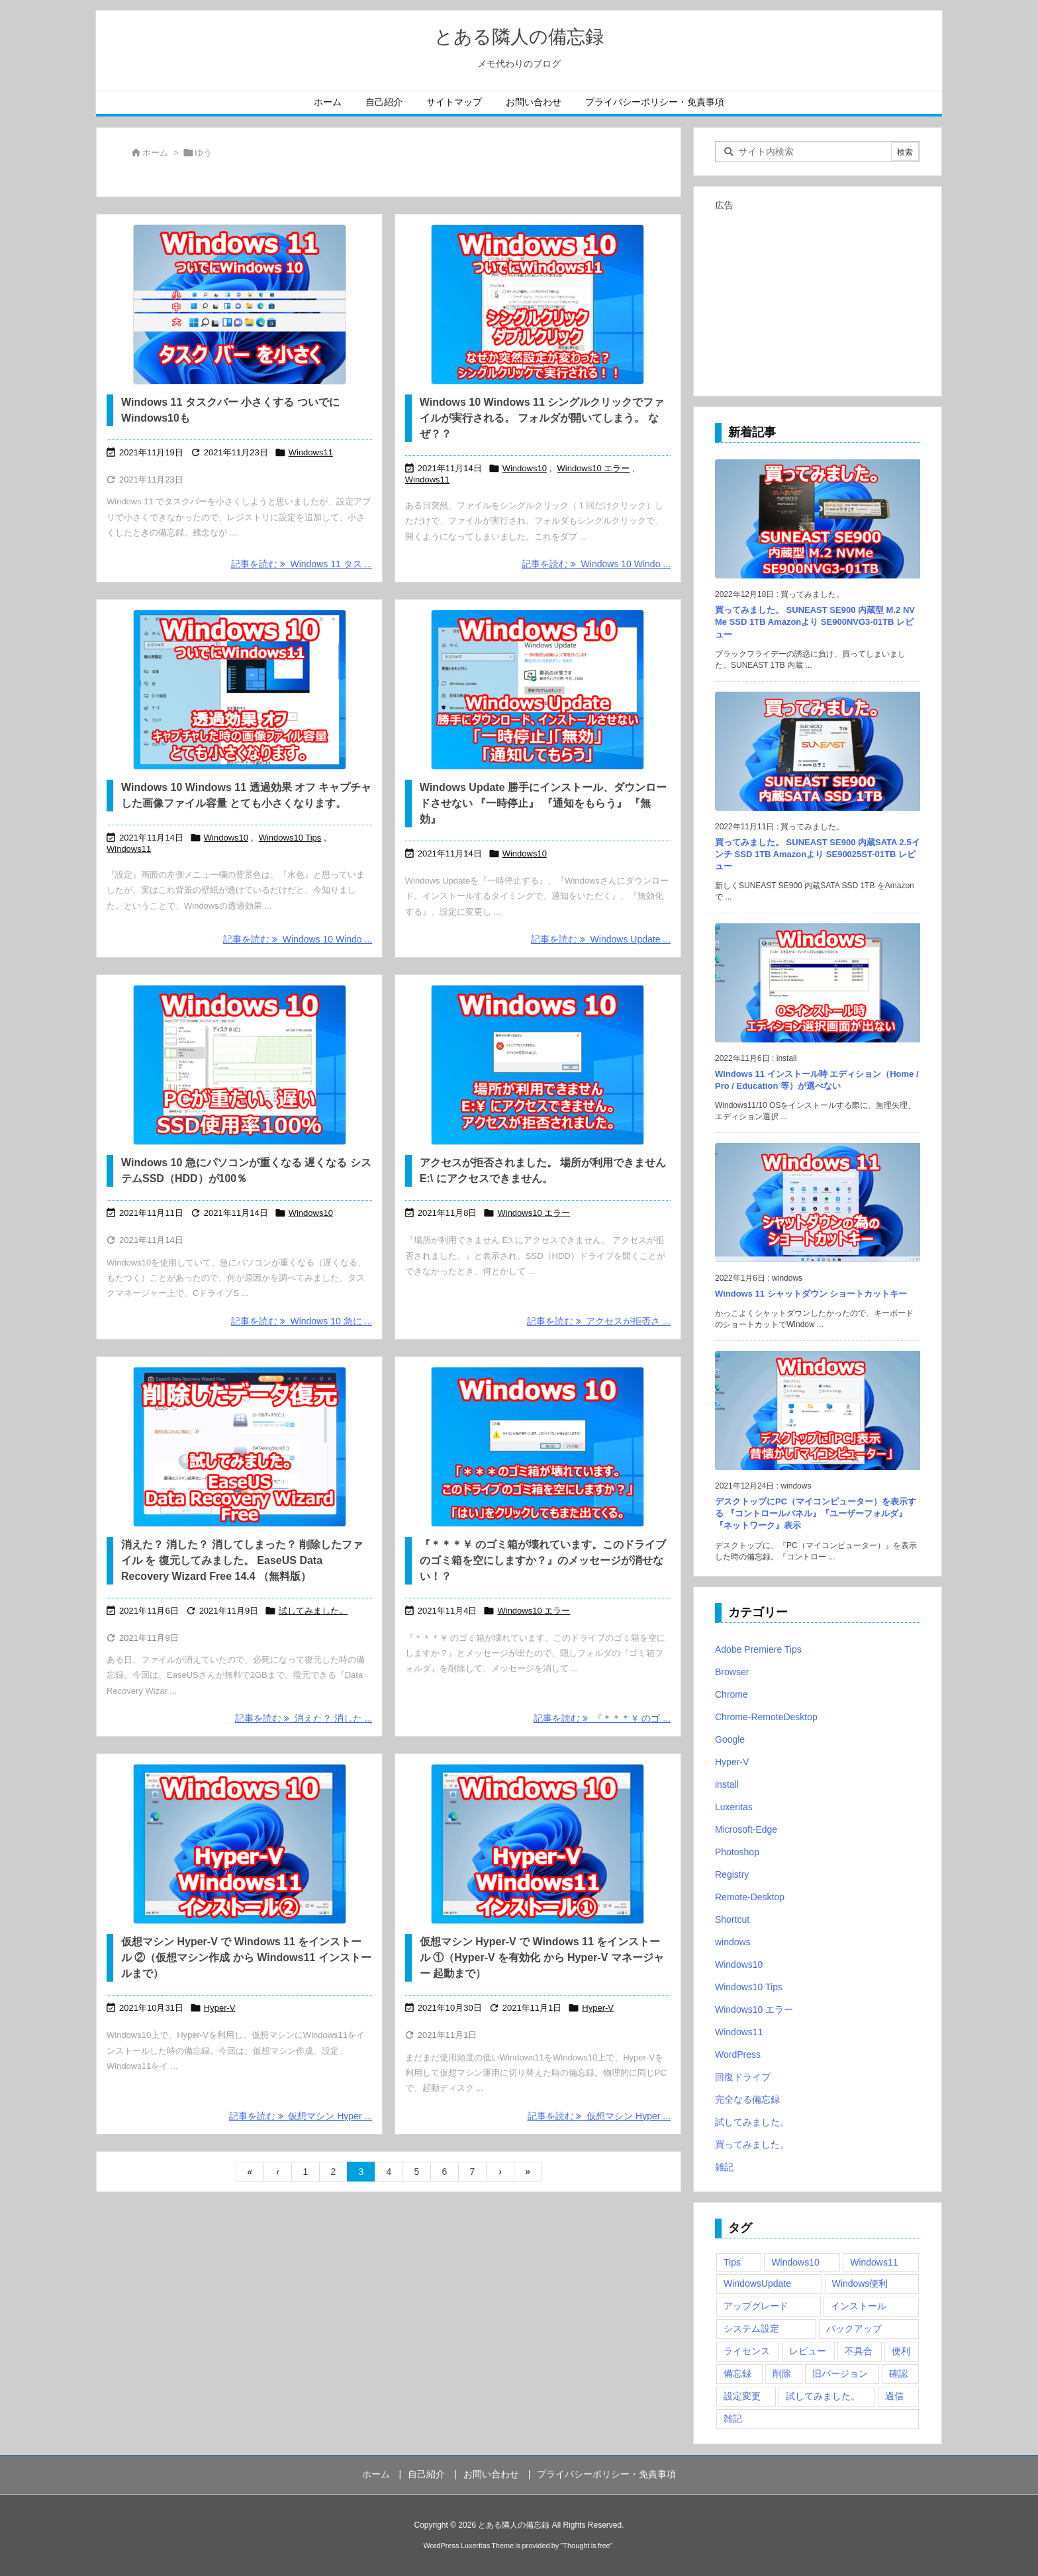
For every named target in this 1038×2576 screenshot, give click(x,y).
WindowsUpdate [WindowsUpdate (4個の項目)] (757, 2283)
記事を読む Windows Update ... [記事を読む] (601, 939)
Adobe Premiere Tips (758, 1649)
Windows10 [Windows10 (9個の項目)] (795, 2262)
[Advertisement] (817, 298)
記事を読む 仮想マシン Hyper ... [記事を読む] (300, 2116)
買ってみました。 (752, 2144)
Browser (732, 1672)
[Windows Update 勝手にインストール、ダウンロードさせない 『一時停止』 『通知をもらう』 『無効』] (538, 690)
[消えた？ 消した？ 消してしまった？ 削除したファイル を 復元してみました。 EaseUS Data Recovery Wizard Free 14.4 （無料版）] (239, 1447)
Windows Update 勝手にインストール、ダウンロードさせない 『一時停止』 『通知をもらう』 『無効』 (543, 803)
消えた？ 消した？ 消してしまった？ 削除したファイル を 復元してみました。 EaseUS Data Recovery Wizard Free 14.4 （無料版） (242, 1560)
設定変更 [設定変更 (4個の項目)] (742, 2396)
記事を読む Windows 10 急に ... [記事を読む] (301, 1321)
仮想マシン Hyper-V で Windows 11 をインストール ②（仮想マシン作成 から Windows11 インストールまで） (246, 1957)
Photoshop (737, 1852)
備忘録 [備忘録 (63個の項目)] (737, 2373)
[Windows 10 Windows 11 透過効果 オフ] (239, 690)
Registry (732, 1874)
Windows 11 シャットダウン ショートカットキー (811, 1294)
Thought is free (586, 2546)
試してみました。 (313, 1611)
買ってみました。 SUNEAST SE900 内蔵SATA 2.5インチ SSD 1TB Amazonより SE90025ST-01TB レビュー (817, 854)
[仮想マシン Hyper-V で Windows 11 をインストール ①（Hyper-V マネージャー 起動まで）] (538, 1844)
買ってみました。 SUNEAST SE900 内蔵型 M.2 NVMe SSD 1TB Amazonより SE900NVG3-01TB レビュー (815, 622)
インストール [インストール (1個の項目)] (858, 2306)
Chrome (731, 1694)
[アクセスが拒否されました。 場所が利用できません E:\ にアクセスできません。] (538, 1065)
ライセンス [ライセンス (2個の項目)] (747, 2351)
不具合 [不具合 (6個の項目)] (859, 2351)
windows (733, 1942)
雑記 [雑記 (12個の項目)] (733, 2418)
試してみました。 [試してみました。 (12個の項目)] (823, 2396)
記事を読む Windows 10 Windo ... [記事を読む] (596, 564)
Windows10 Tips (290, 838)
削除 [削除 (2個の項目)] (782, 2373)
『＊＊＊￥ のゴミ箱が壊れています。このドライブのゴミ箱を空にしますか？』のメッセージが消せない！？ (543, 1560)
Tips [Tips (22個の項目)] (732, 2262)
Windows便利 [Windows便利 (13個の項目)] (860, 2283)
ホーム (155, 153)
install (727, 1784)
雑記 (724, 2167)
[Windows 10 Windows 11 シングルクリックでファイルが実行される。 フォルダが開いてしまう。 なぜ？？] (538, 304)
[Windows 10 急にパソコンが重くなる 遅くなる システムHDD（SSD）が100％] (239, 1065)
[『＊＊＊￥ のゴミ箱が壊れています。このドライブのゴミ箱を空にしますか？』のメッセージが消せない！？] (538, 1447)
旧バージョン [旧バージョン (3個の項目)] (840, 2373)
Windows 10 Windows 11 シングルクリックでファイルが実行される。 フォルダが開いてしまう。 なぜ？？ (542, 417)
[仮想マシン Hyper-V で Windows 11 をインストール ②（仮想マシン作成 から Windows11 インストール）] (239, 1844)
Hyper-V (220, 2008)
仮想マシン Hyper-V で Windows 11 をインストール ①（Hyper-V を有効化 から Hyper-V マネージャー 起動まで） (542, 1957)
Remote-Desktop (749, 1897)
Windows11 (311, 452)
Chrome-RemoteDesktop (766, 1717)
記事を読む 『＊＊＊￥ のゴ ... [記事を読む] (602, 1718)
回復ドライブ (743, 2077)
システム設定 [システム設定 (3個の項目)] (751, 2328)
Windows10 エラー (593, 468)
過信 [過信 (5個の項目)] (894, 2396)
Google (730, 1739)
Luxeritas (734, 1807)
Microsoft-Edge (746, 1829)
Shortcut (732, 1919)
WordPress (738, 2054)
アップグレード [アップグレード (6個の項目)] (756, 2306)
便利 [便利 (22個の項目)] (901, 2351)
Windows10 (524, 468)
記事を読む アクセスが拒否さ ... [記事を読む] (599, 1321)
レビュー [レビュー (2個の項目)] (807, 2351)
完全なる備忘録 (747, 2099)
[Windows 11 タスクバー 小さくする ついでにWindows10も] (239, 304)
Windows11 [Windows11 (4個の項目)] (874, 2262)
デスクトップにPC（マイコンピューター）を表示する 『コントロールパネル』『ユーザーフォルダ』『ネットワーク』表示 (815, 1513)
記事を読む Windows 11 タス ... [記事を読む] (301, 564)
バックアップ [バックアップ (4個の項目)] (854, 2328)
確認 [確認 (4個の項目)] (898, 2373)
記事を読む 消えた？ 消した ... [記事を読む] (303, 1718)
